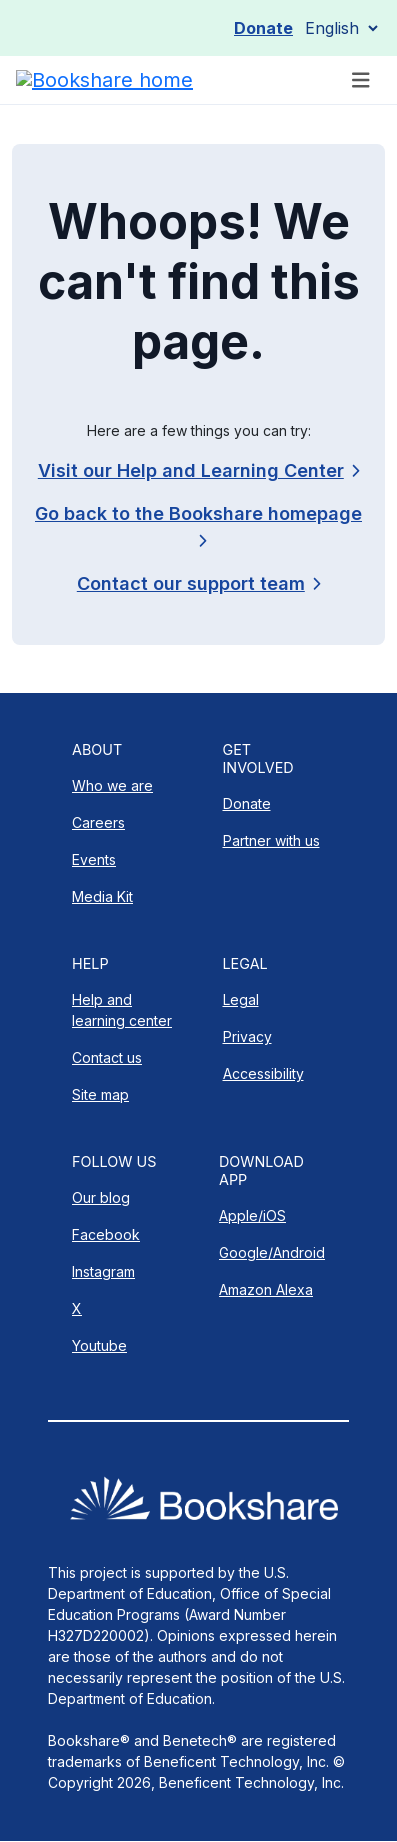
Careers (98, 822)
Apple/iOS (252, 1215)
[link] (198, 583)
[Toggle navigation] (361, 80)
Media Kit (102, 896)
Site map (100, 1094)
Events (94, 859)
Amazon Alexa (266, 1289)
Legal (241, 999)
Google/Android (272, 1252)
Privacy (247, 1036)
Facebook (106, 1234)
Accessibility (263, 1073)
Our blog (101, 1197)
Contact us (107, 1057)
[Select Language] (341, 28)
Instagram (103, 1271)
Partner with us (271, 840)
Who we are (112, 785)
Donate (263, 28)
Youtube (99, 1345)
